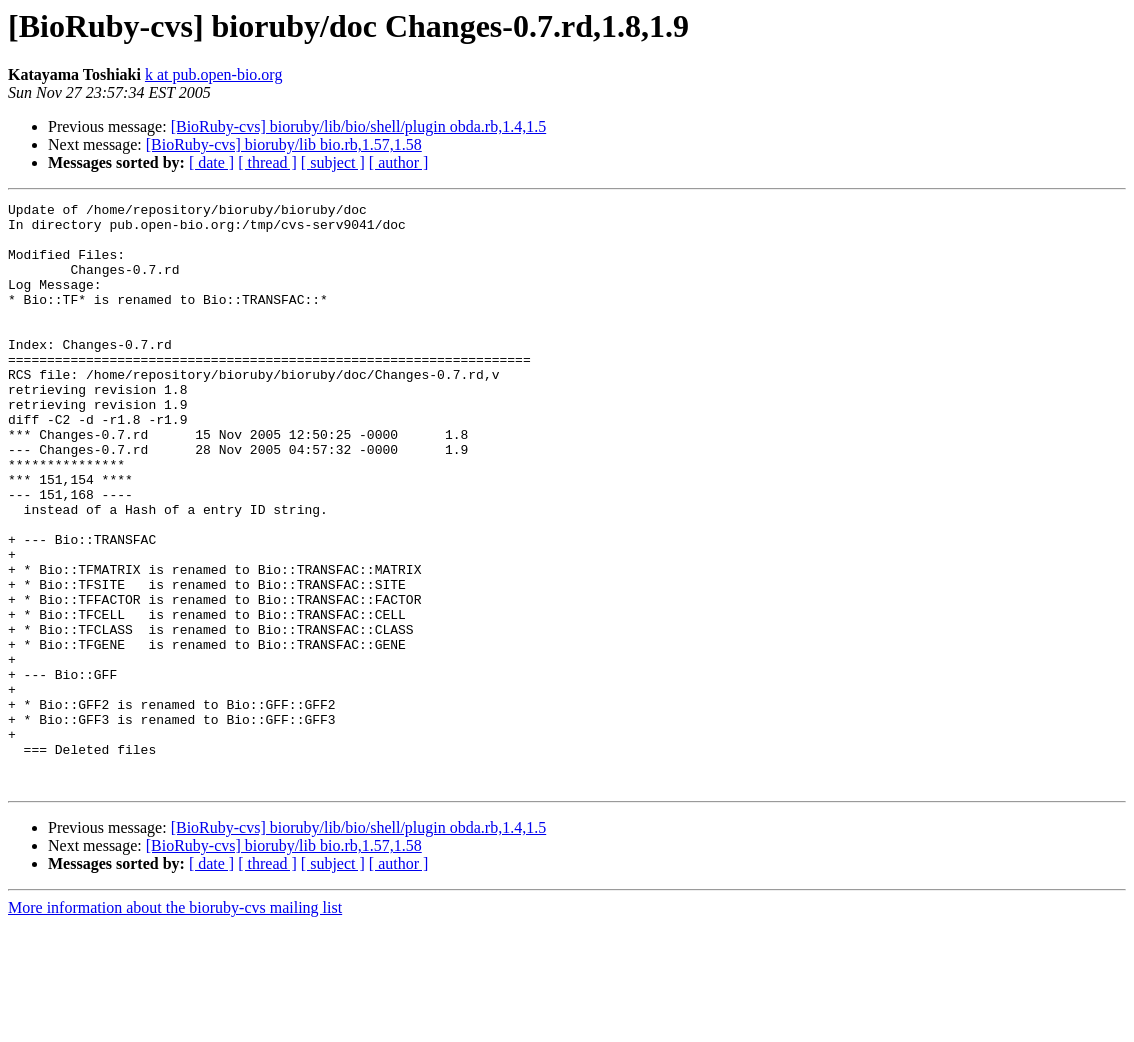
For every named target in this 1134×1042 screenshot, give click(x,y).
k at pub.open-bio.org (213, 74)
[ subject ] (333, 162)
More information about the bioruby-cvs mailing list (175, 1024)
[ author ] (399, 162)
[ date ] (211, 162)
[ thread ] (267, 162)
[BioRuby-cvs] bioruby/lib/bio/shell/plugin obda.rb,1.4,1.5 (359, 126)
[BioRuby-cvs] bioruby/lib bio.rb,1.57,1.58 (284, 144)
